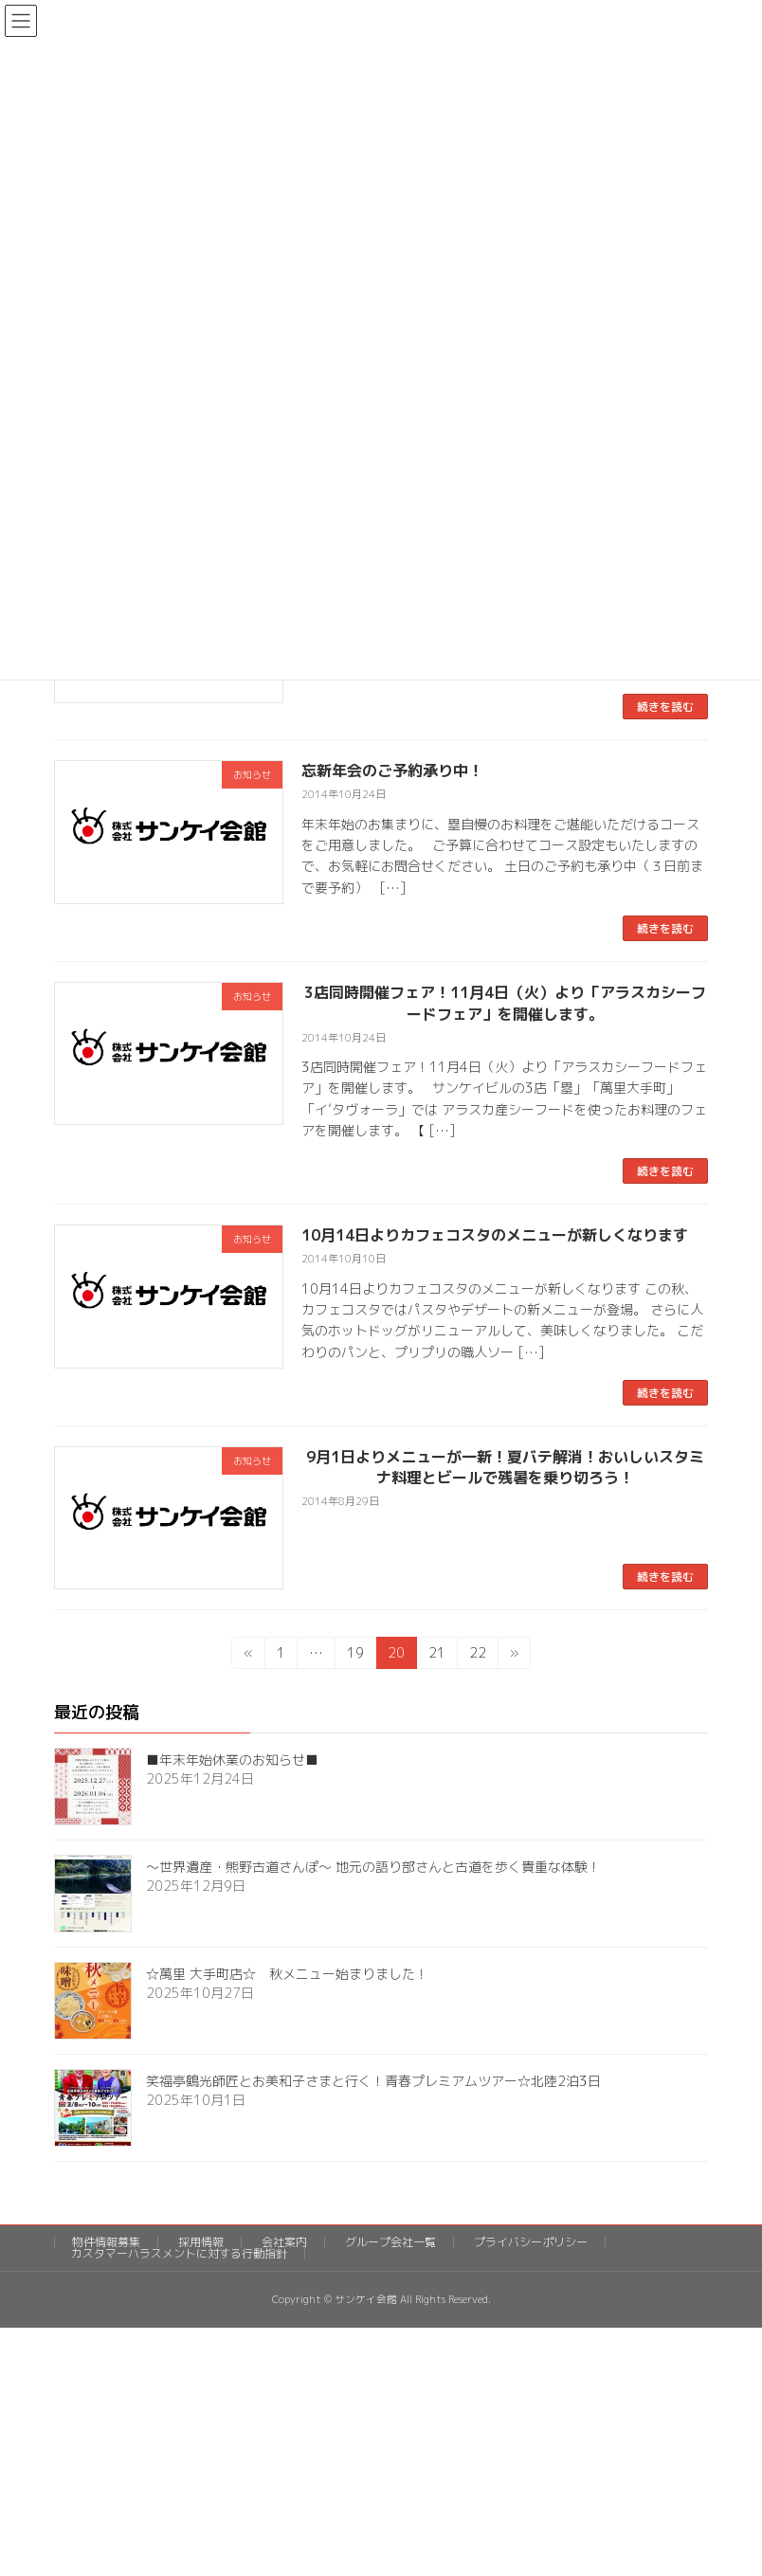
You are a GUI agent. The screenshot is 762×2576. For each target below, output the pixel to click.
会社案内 (284, 2242)
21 (436, 1655)
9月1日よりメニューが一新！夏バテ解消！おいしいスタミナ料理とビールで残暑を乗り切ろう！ (505, 1467)
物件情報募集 (106, 2242)
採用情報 (201, 2242)
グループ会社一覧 (390, 2242)
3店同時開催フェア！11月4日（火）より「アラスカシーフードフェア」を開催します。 (505, 1003)
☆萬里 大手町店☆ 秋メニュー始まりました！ (287, 1975)
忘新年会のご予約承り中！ (392, 770)
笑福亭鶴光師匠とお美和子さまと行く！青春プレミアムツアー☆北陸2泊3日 (373, 2082)
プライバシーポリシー (531, 2242)
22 (477, 1655)
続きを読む (665, 706)
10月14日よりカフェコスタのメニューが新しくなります (494, 1235)
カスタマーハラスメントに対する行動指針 (179, 2253)
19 (355, 1655)
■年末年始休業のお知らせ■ (232, 1760)
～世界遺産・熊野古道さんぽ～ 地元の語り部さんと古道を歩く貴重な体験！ (373, 1868)
